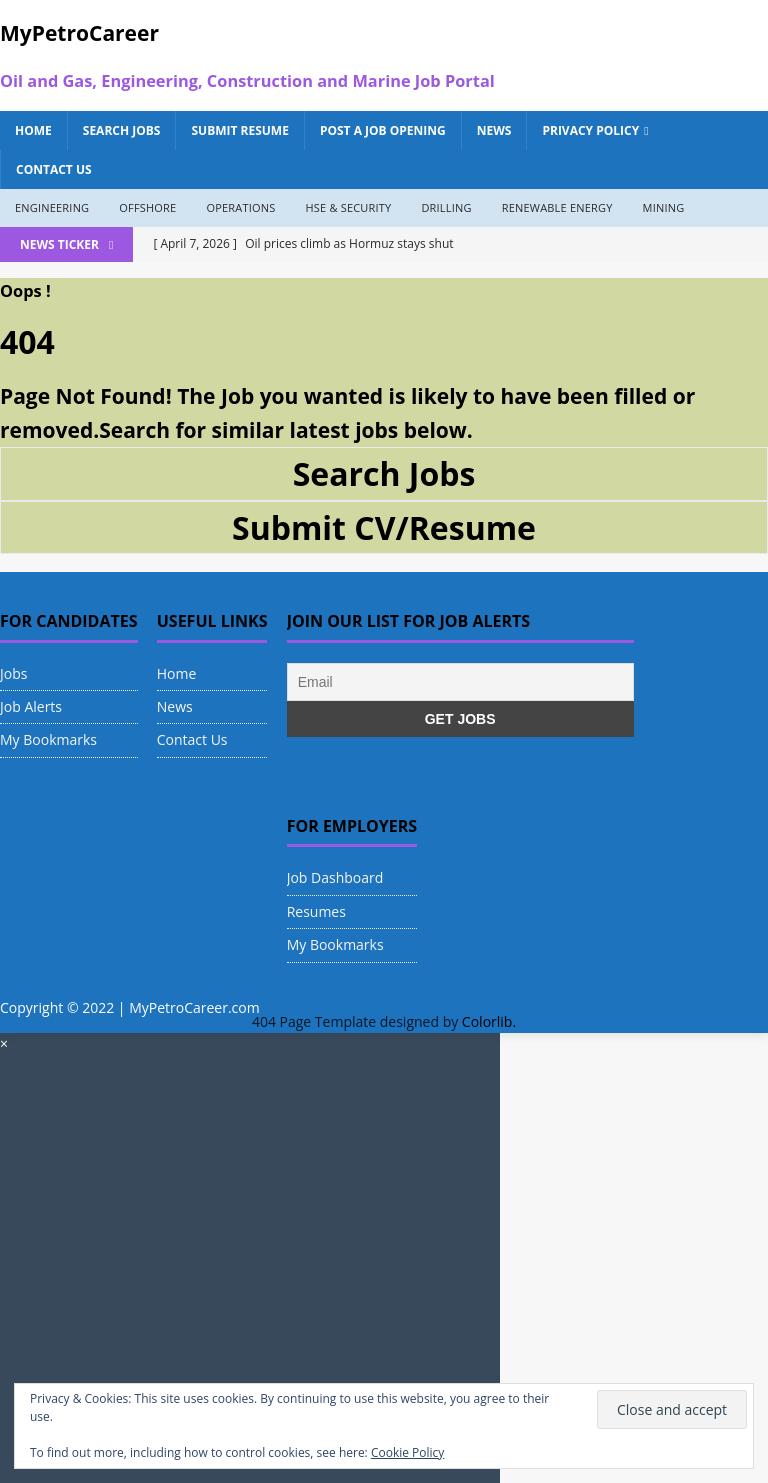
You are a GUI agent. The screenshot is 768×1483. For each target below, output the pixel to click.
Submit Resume (239, 130)
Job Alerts (31, 706)
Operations (240, 207)
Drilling (446, 207)
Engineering (52, 207)
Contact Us (54, 169)
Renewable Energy (557, 207)
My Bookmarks (48, 739)
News (494, 130)
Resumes (316, 911)
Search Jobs (122, 130)
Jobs (13, 673)
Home (33, 130)
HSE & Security (348, 207)
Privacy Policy (590, 130)
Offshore (147, 207)
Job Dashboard (335, 877)
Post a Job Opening (383, 130)
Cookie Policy (407, 1452)
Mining (664, 207)
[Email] (460, 682)
